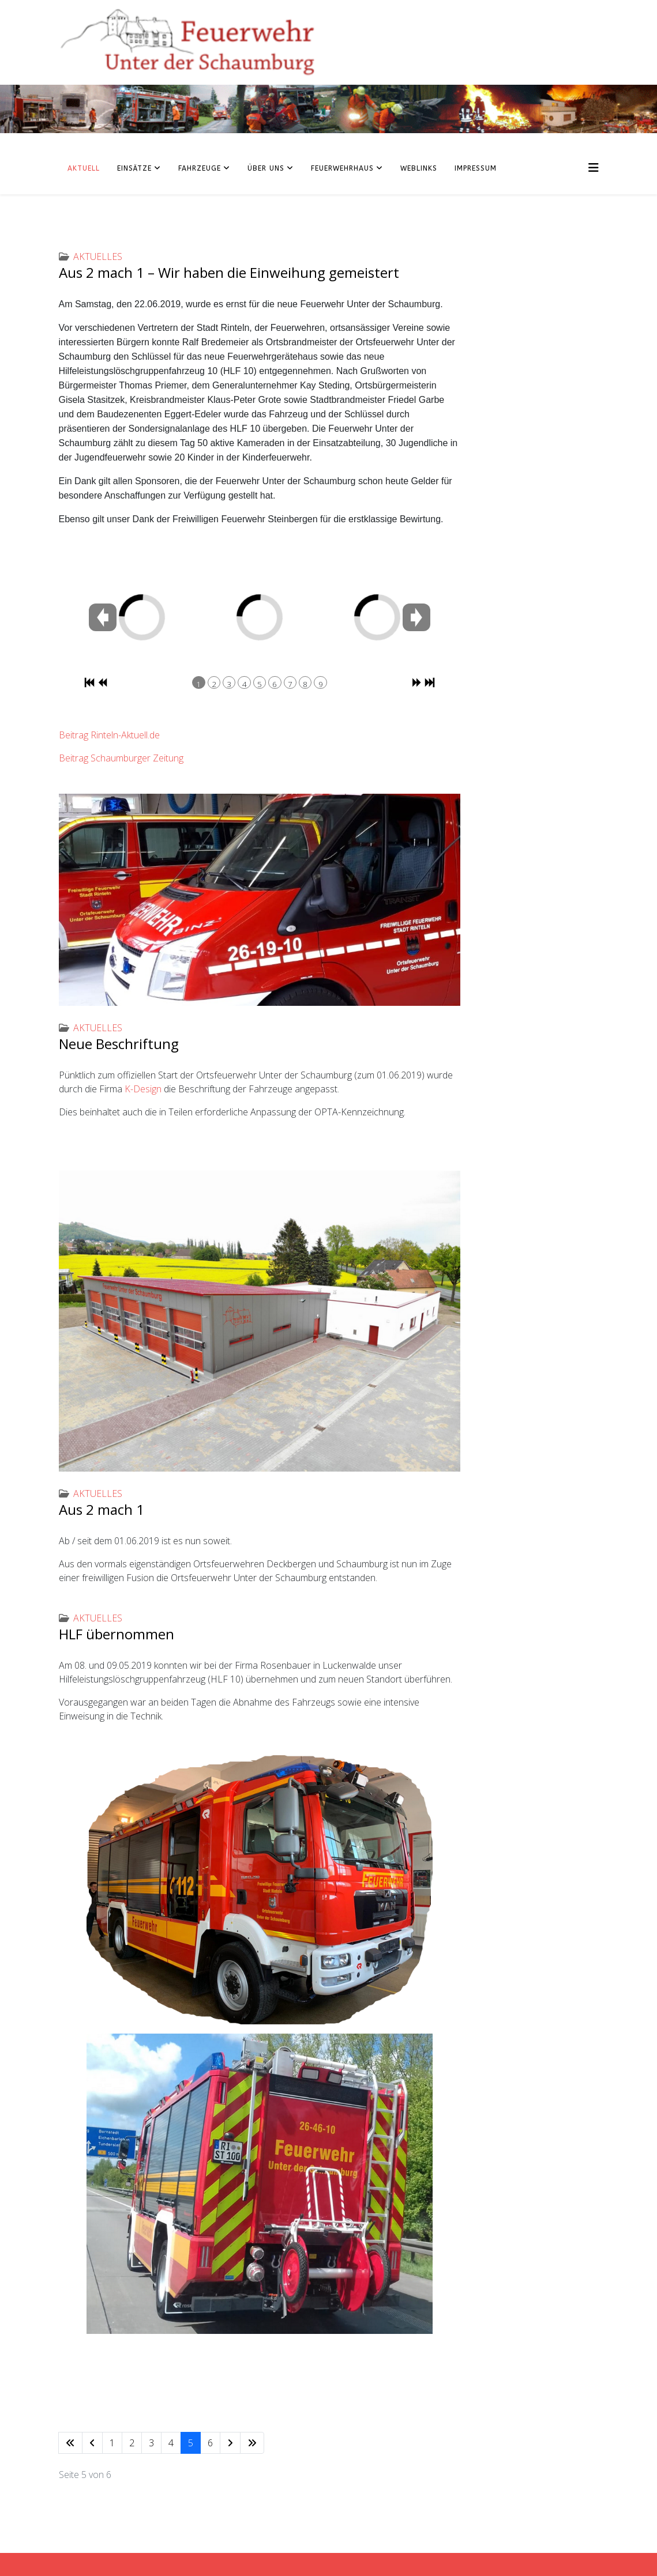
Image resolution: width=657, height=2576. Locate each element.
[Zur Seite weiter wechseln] (230, 2443)
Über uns (265, 168)
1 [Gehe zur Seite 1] (112, 2443)
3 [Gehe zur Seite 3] (151, 2443)
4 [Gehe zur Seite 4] (171, 2443)
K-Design (143, 1089)
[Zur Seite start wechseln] (70, 2443)
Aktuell (83, 168)
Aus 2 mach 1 (101, 1509)
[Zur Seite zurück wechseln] (92, 2443)
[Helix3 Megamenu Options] (593, 167)
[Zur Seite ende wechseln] (252, 2443)
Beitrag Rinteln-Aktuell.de (109, 735)
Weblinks (418, 168)
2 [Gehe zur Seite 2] (131, 2443)
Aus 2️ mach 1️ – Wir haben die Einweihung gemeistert (229, 272)
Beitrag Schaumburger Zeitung (121, 758)
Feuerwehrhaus (342, 168)
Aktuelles (97, 256)
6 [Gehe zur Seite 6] (210, 2443)
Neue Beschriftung (119, 1043)
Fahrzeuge (199, 168)
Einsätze (134, 168)
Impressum (476, 168)
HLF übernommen (116, 1633)
